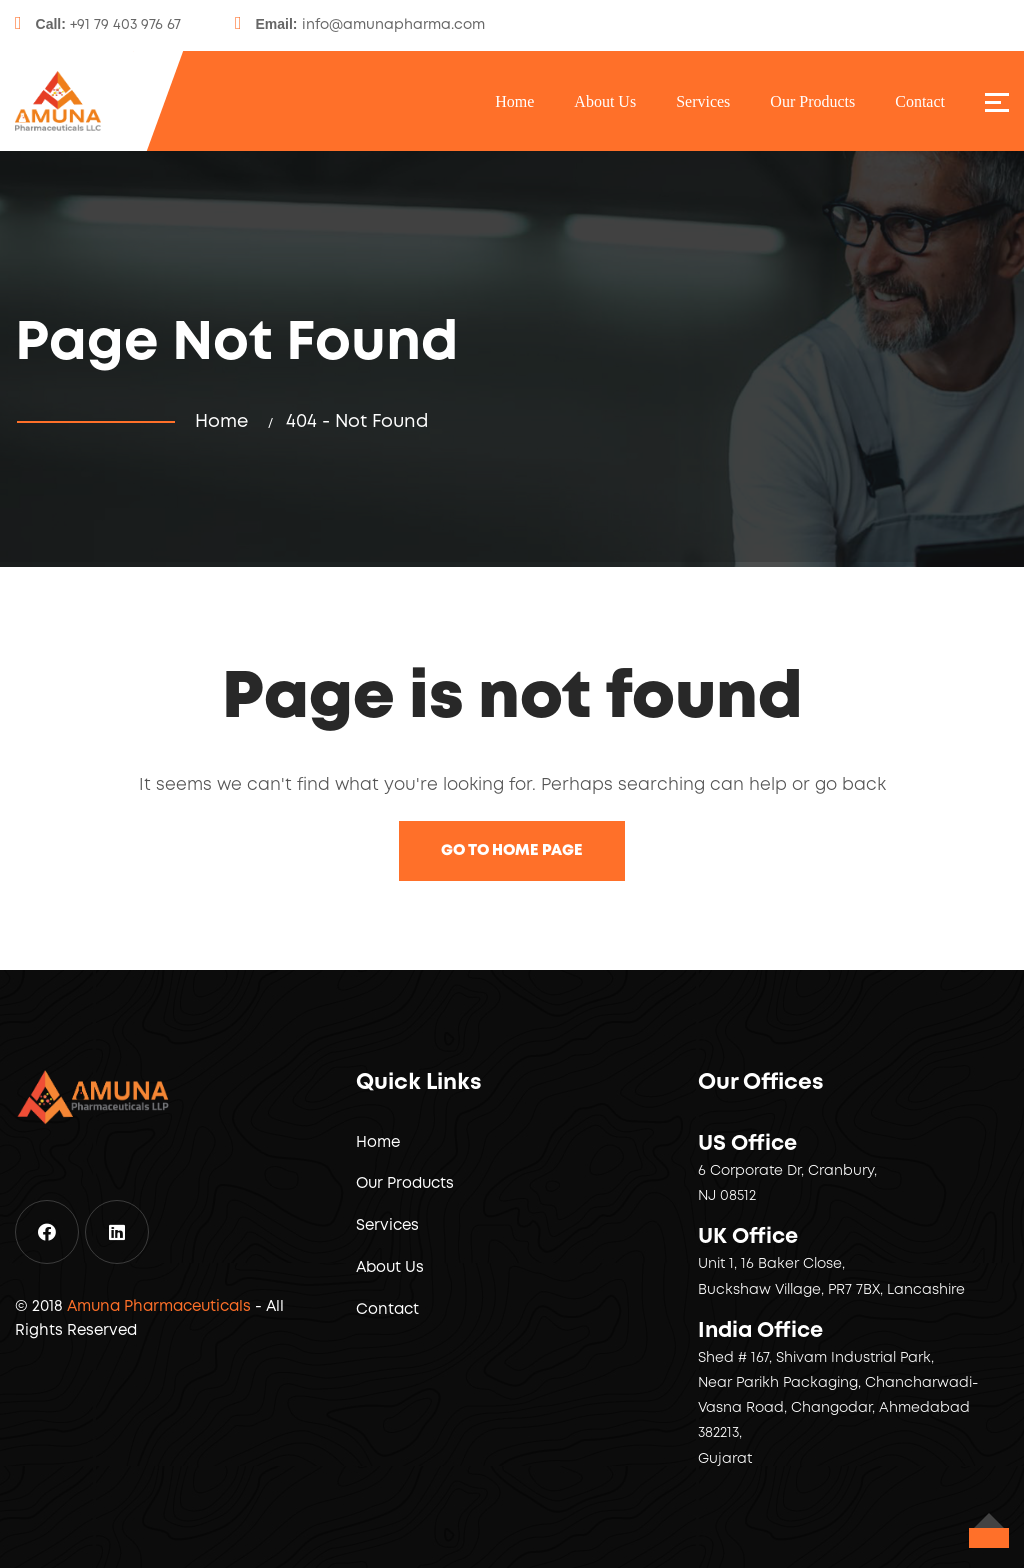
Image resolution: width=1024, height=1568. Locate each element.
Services (703, 101)
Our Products (812, 101)
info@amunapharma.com (393, 25)
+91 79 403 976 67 (125, 25)
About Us (605, 101)
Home (514, 101)
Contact (920, 101)
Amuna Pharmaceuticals (159, 1307)
